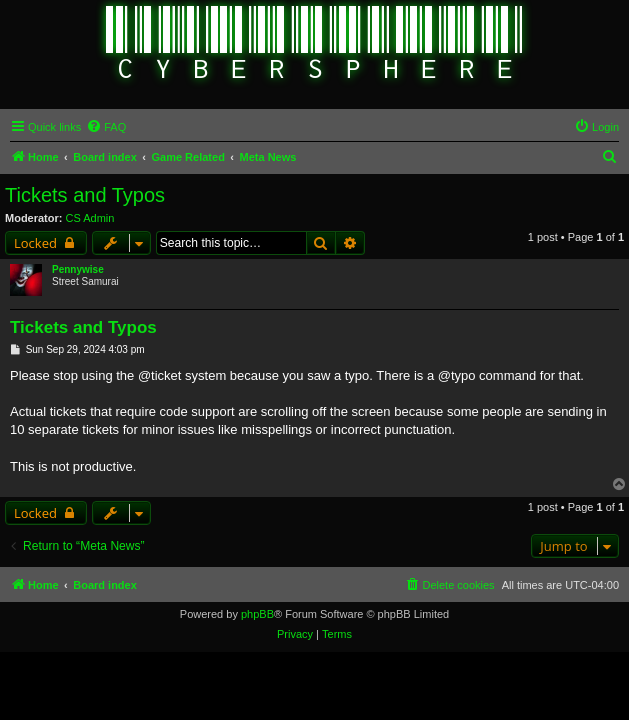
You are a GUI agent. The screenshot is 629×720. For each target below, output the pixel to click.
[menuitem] (106, 127)
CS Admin (90, 218)
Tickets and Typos (85, 195)
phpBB (257, 614)
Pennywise (78, 269)
